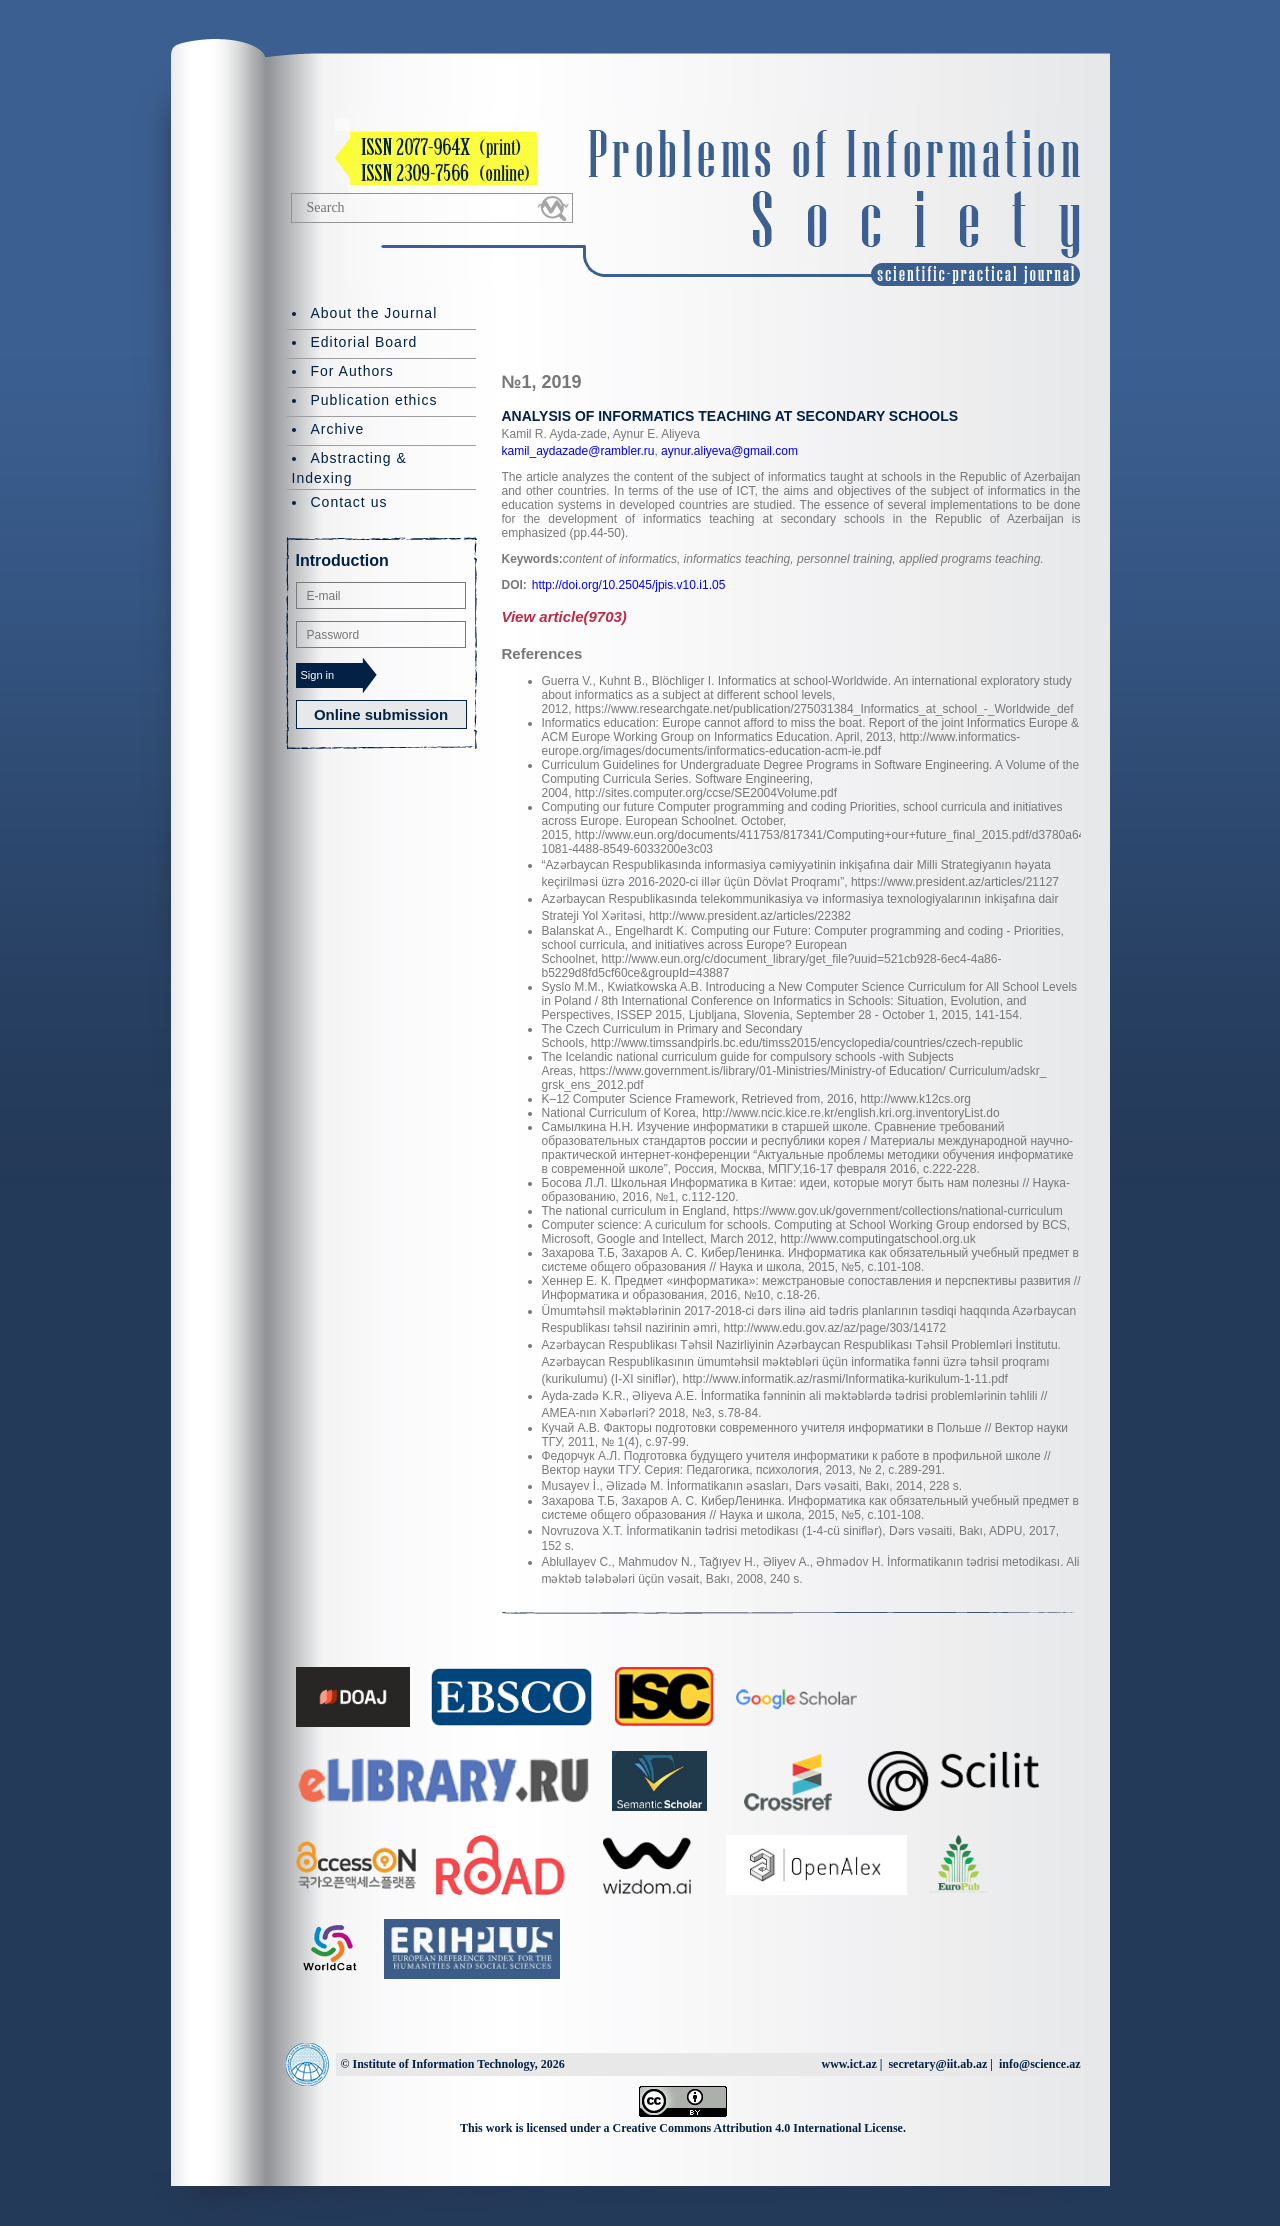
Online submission (381, 714)
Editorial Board (364, 342)
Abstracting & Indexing (349, 468)
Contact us (349, 502)
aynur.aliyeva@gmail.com (728, 451)
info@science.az (1039, 2064)
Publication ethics (374, 400)
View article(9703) (564, 616)
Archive (338, 429)
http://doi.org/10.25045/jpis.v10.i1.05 (628, 585)
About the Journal (374, 313)
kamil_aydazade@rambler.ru (578, 451)
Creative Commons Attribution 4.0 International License (758, 2128)
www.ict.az (848, 2064)
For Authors (352, 371)
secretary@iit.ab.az (937, 2064)
